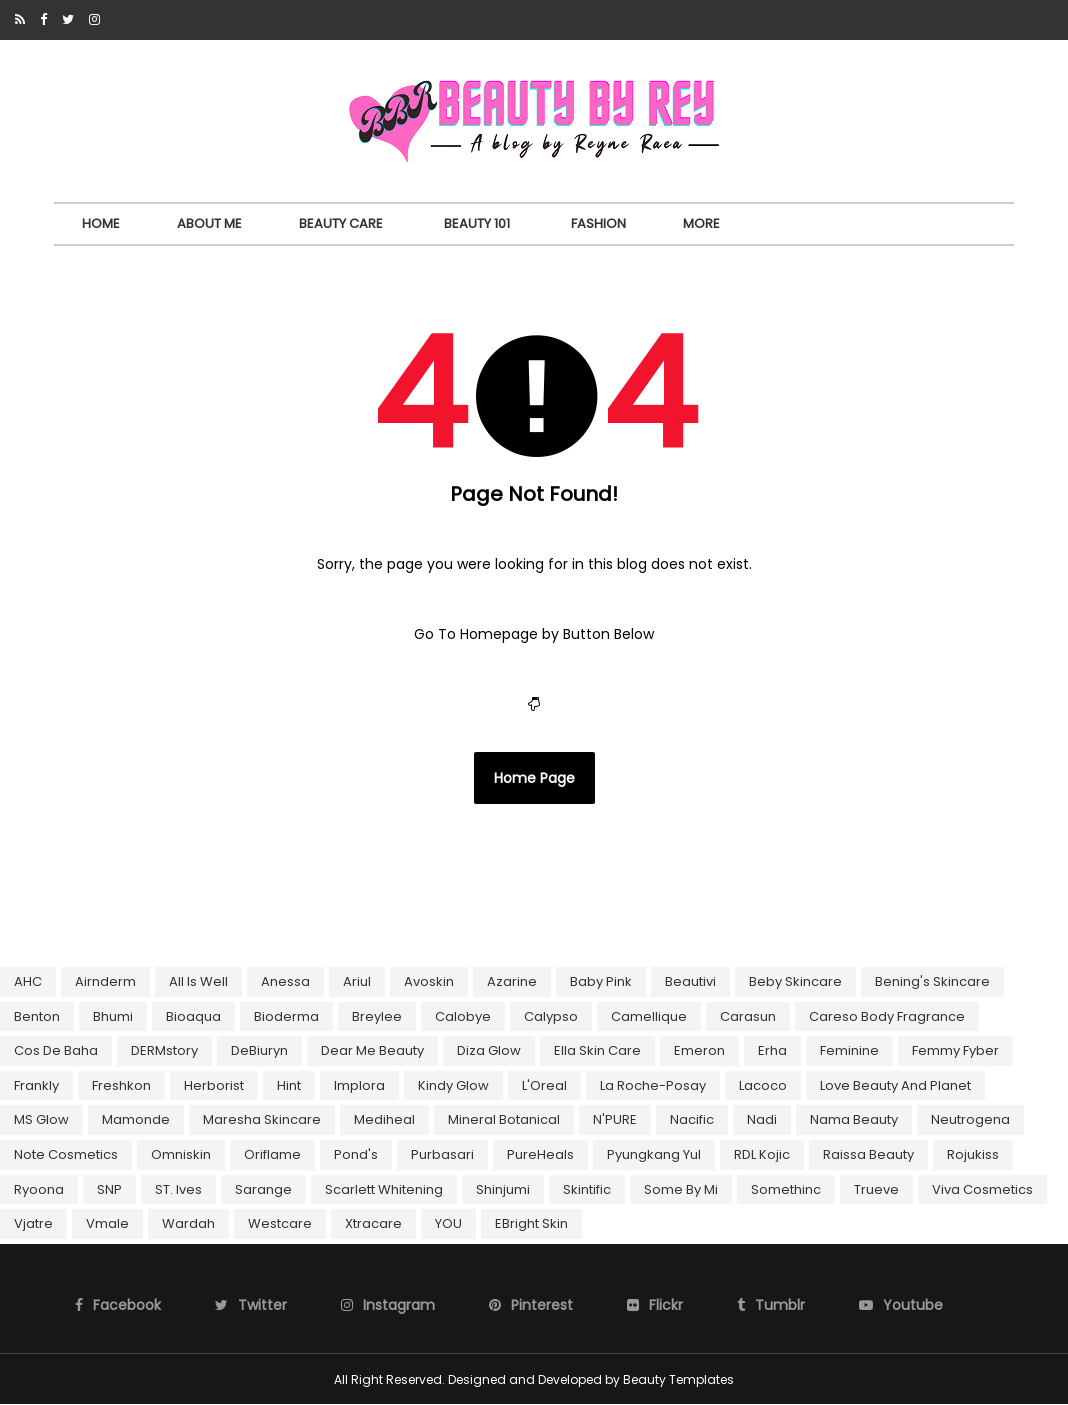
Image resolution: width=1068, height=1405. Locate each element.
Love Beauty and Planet (895, 1085)
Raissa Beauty (868, 1154)
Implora (359, 1085)
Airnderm (105, 981)
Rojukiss (973, 1154)
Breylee (377, 1016)
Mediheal (384, 1119)
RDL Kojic (762, 1154)
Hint (289, 1085)
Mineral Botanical (504, 1119)
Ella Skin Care (597, 1050)
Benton (37, 1016)
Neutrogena (970, 1119)
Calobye (463, 1016)
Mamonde (136, 1119)
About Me (209, 223)
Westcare (280, 1223)
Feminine (849, 1050)
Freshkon (121, 1085)
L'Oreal (544, 1085)
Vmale (107, 1223)
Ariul (357, 981)
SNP (109, 1189)
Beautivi (690, 981)
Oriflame (272, 1154)
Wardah (188, 1223)
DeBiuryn (259, 1050)
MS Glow (41, 1119)
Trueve (876, 1189)
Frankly (36, 1085)
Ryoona (39, 1189)
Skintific (587, 1189)
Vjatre (33, 1223)
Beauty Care (341, 223)
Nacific (692, 1119)
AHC (28, 981)
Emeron (699, 1050)
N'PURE (615, 1119)
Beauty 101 (477, 223)
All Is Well (198, 981)
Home (101, 223)
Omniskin (181, 1154)
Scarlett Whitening (384, 1189)
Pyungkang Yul (654, 1154)
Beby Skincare (795, 981)
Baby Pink (601, 981)
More (701, 223)
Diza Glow (489, 1050)
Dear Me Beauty (372, 1050)
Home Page (534, 778)
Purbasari (442, 1154)
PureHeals (540, 1154)
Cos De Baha (56, 1050)
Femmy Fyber (955, 1050)
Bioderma (286, 1016)
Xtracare (373, 1223)
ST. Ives (178, 1189)
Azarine (512, 981)
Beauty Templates (678, 1379)
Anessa (285, 981)
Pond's (356, 1154)
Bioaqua (193, 1016)
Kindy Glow (453, 1085)
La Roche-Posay (653, 1085)
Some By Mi (681, 1189)
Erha (772, 1050)
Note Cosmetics (66, 1154)
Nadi (762, 1119)
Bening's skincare (932, 981)
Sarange (263, 1189)
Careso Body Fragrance (887, 1016)
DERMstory (164, 1050)
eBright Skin (531, 1223)
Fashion (598, 223)
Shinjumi (503, 1189)
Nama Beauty (854, 1119)
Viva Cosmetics (982, 1189)
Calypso (551, 1016)
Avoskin (429, 981)
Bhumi (113, 1016)
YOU (448, 1223)
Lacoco (763, 1085)
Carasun (748, 1016)
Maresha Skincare (262, 1119)
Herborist (214, 1085)
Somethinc (786, 1189)
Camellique (649, 1016)
